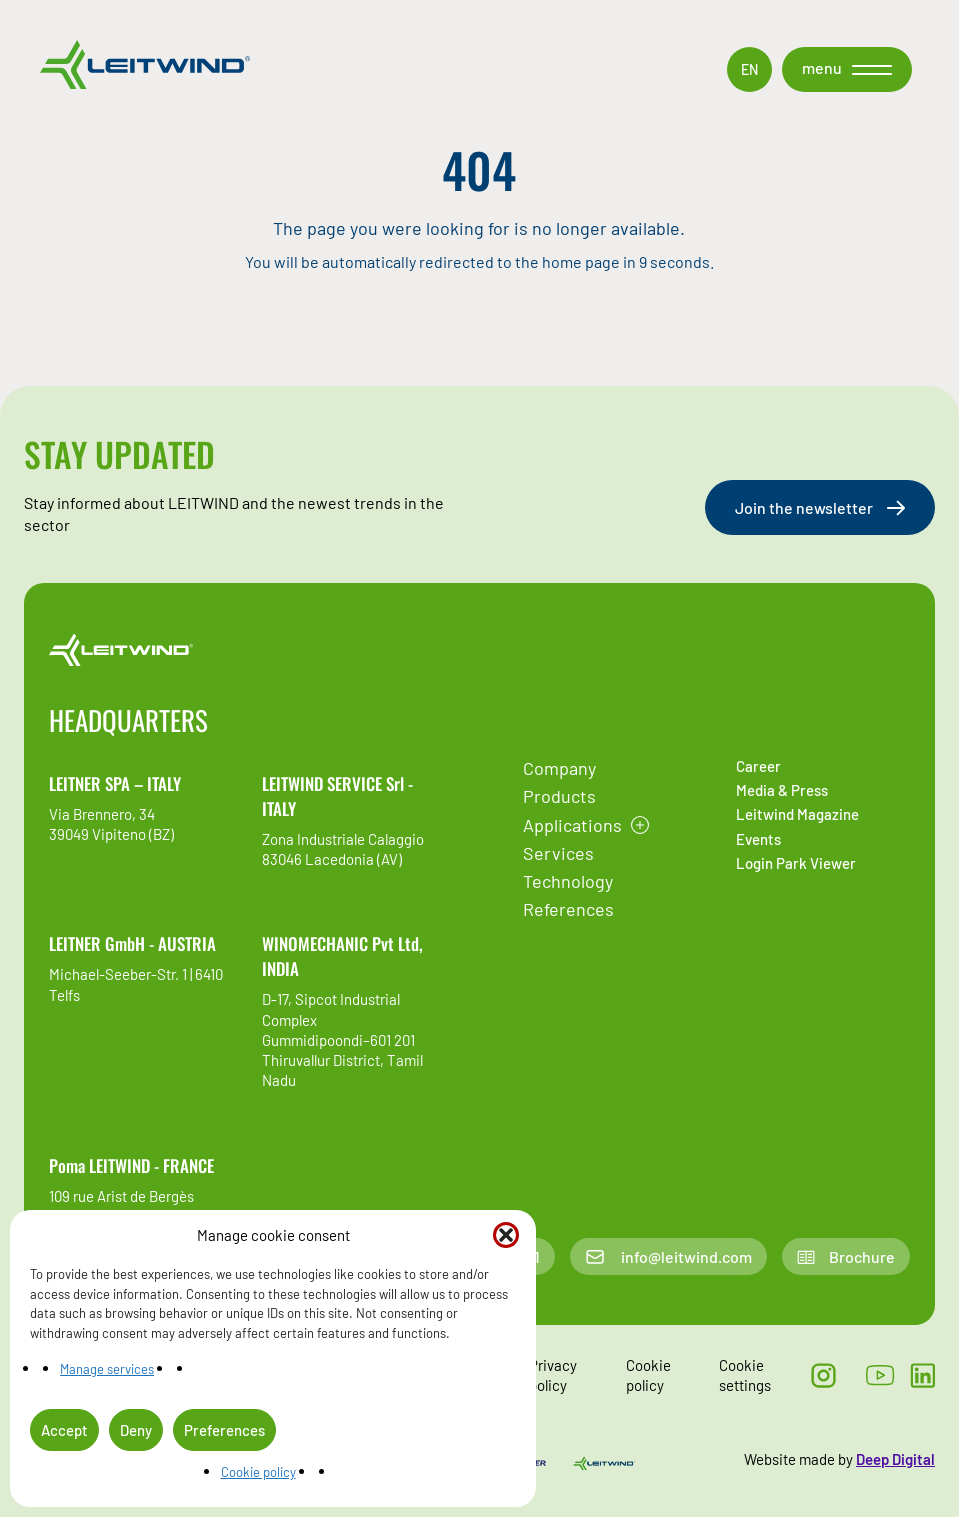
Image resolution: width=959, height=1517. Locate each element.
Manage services (107, 1369)
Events (758, 839)
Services (558, 853)
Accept (64, 1430)
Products (559, 796)
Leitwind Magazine (797, 814)
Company (559, 768)
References (568, 909)
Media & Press (782, 790)
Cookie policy (258, 1472)
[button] (506, 1235)
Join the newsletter (820, 507)
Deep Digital (895, 1459)
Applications (572, 825)
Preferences (224, 1430)
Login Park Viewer (796, 863)
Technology (568, 881)
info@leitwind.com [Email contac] (668, 1256)
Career (758, 766)
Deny (136, 1430)
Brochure (846, 1256)
